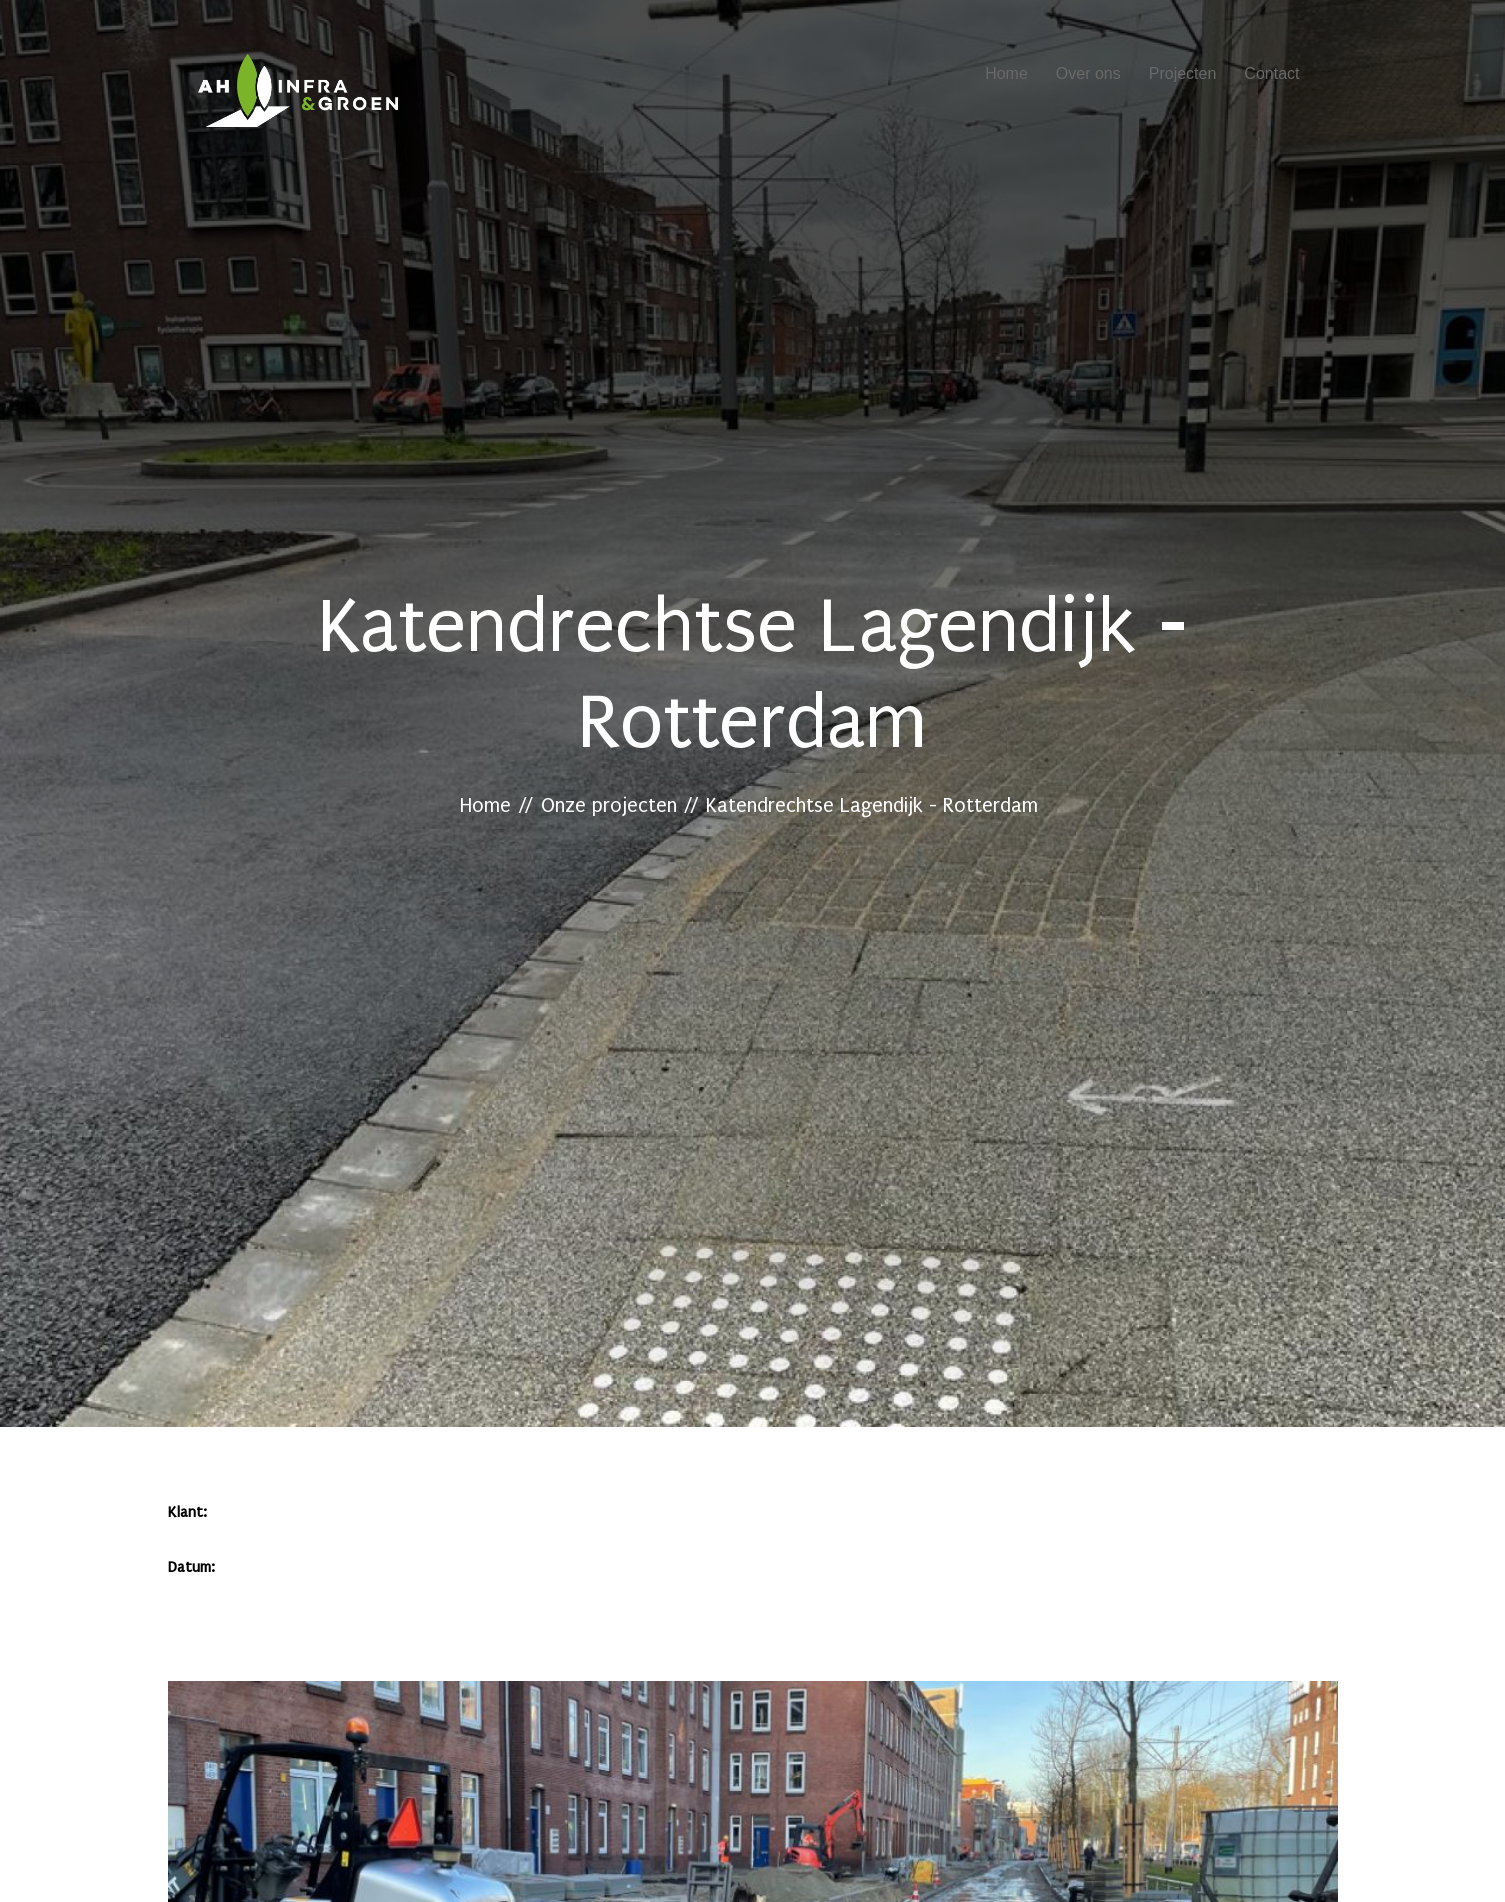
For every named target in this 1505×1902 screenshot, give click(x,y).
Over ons (1088, 73)
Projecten (1183, 73)
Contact (1271, 73)
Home (1006, 73)
